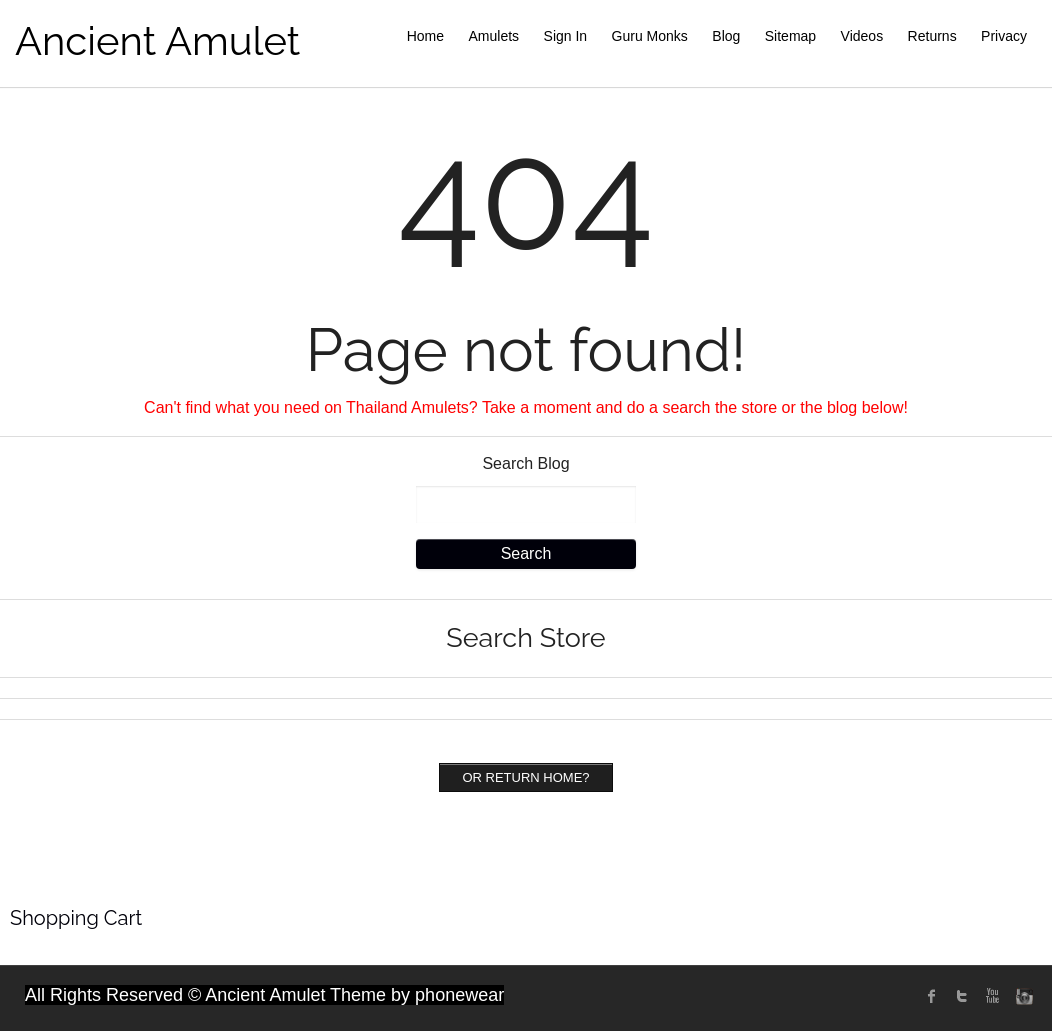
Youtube (992, 996)
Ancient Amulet (157, 40)
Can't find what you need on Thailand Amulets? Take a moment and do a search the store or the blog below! (526, 407)
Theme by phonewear (417, 995)
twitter (962, 996)
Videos (862, 36)
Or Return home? (525, 777)
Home (425, 36)
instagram (1022, 996)
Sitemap (790, 36)
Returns (932, 36)
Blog (726, 36)
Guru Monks (650, 36)
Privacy (1004, 36)
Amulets (494, 36)
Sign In (566, 36)
